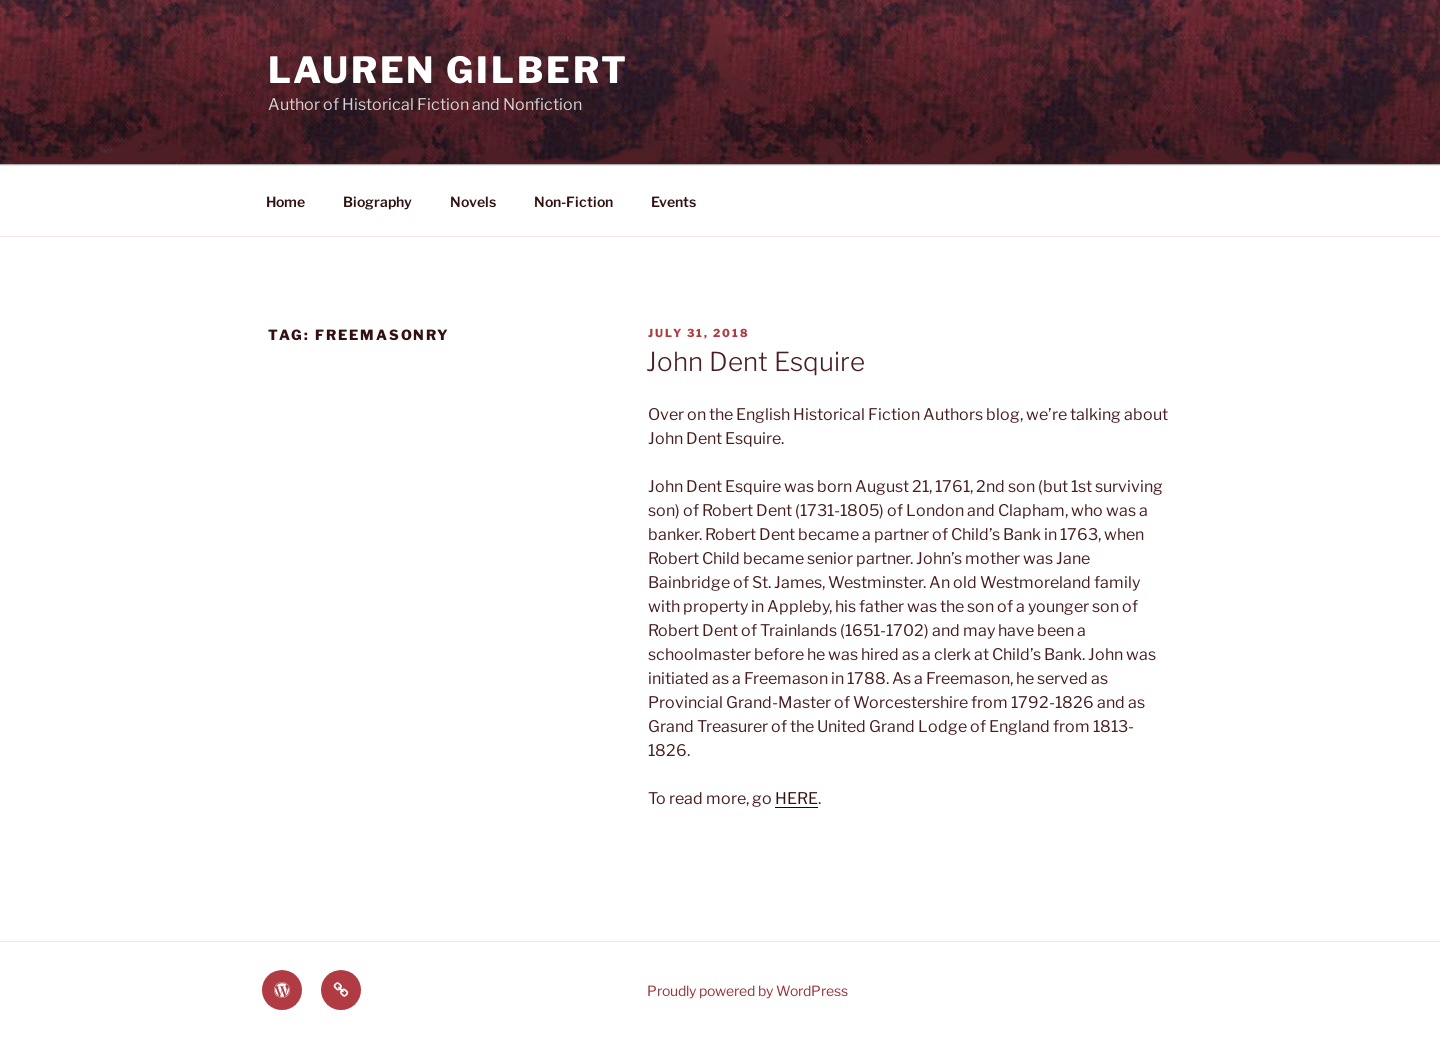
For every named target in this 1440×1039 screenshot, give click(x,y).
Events (673, 201)
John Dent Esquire (755, 361)
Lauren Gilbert (448, 70)
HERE (796, 798)
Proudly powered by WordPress (747, 990)
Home (285, 201)
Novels (473, 201)
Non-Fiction (573, 201)
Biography (377, 201)
